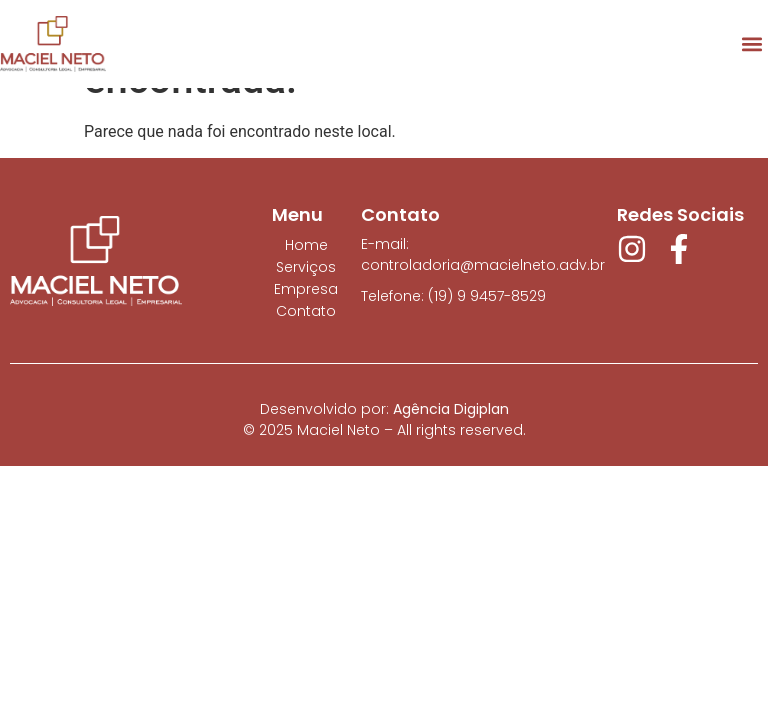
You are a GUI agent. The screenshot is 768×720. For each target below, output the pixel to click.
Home (306, 245)
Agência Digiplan (451, 409)
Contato (306, 311)
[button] (751, 43)
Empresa (306, 289)
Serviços (306, 267)
